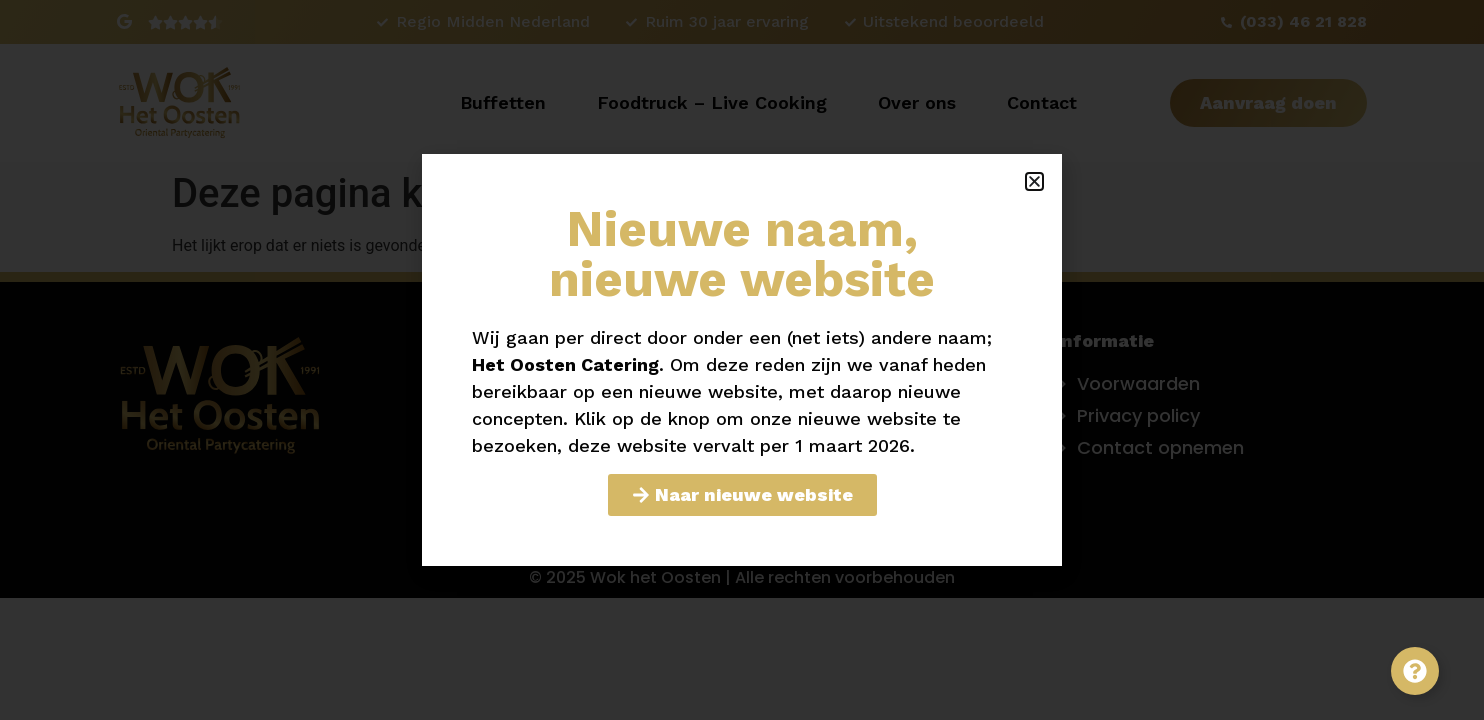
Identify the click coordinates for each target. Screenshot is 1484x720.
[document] (742, 360)
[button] (1034, 181)
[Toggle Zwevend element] (1415, 671)
